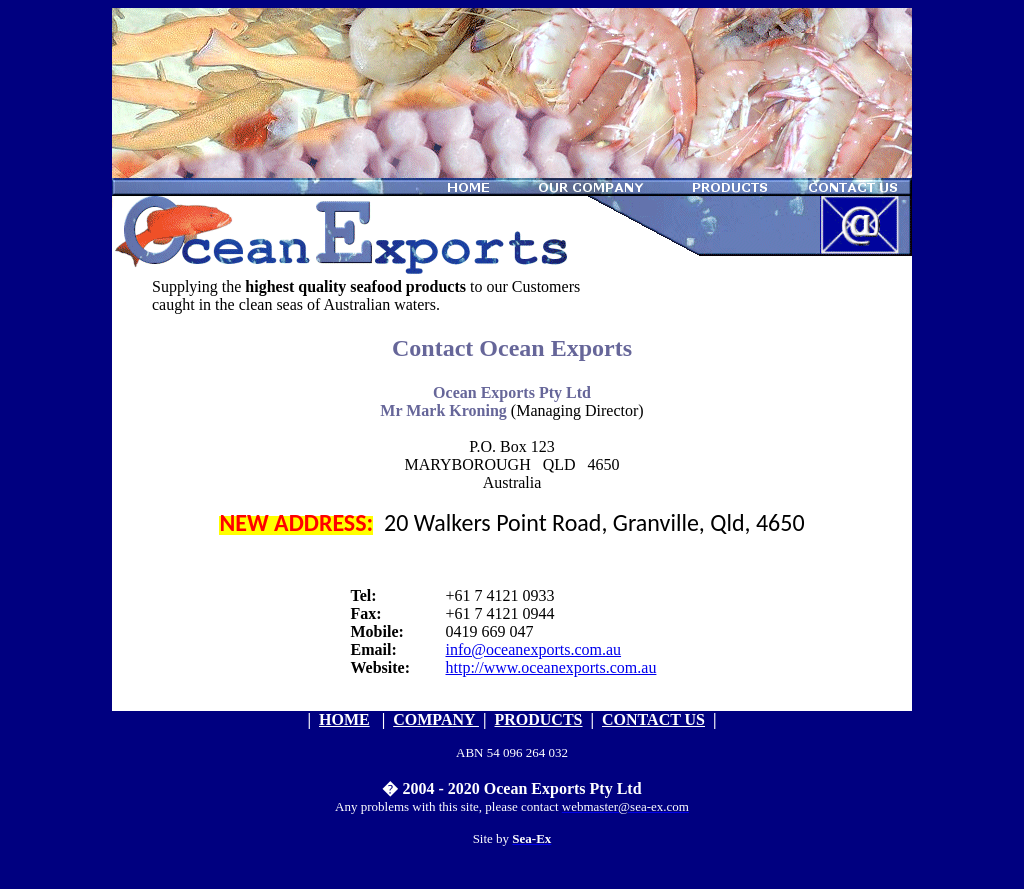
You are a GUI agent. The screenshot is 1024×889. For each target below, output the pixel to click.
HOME (344, 719)
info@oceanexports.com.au (534, 649)
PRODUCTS (538, 719)
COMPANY (436, 719)
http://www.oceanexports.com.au (551, 667)
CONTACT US (653, 719)
